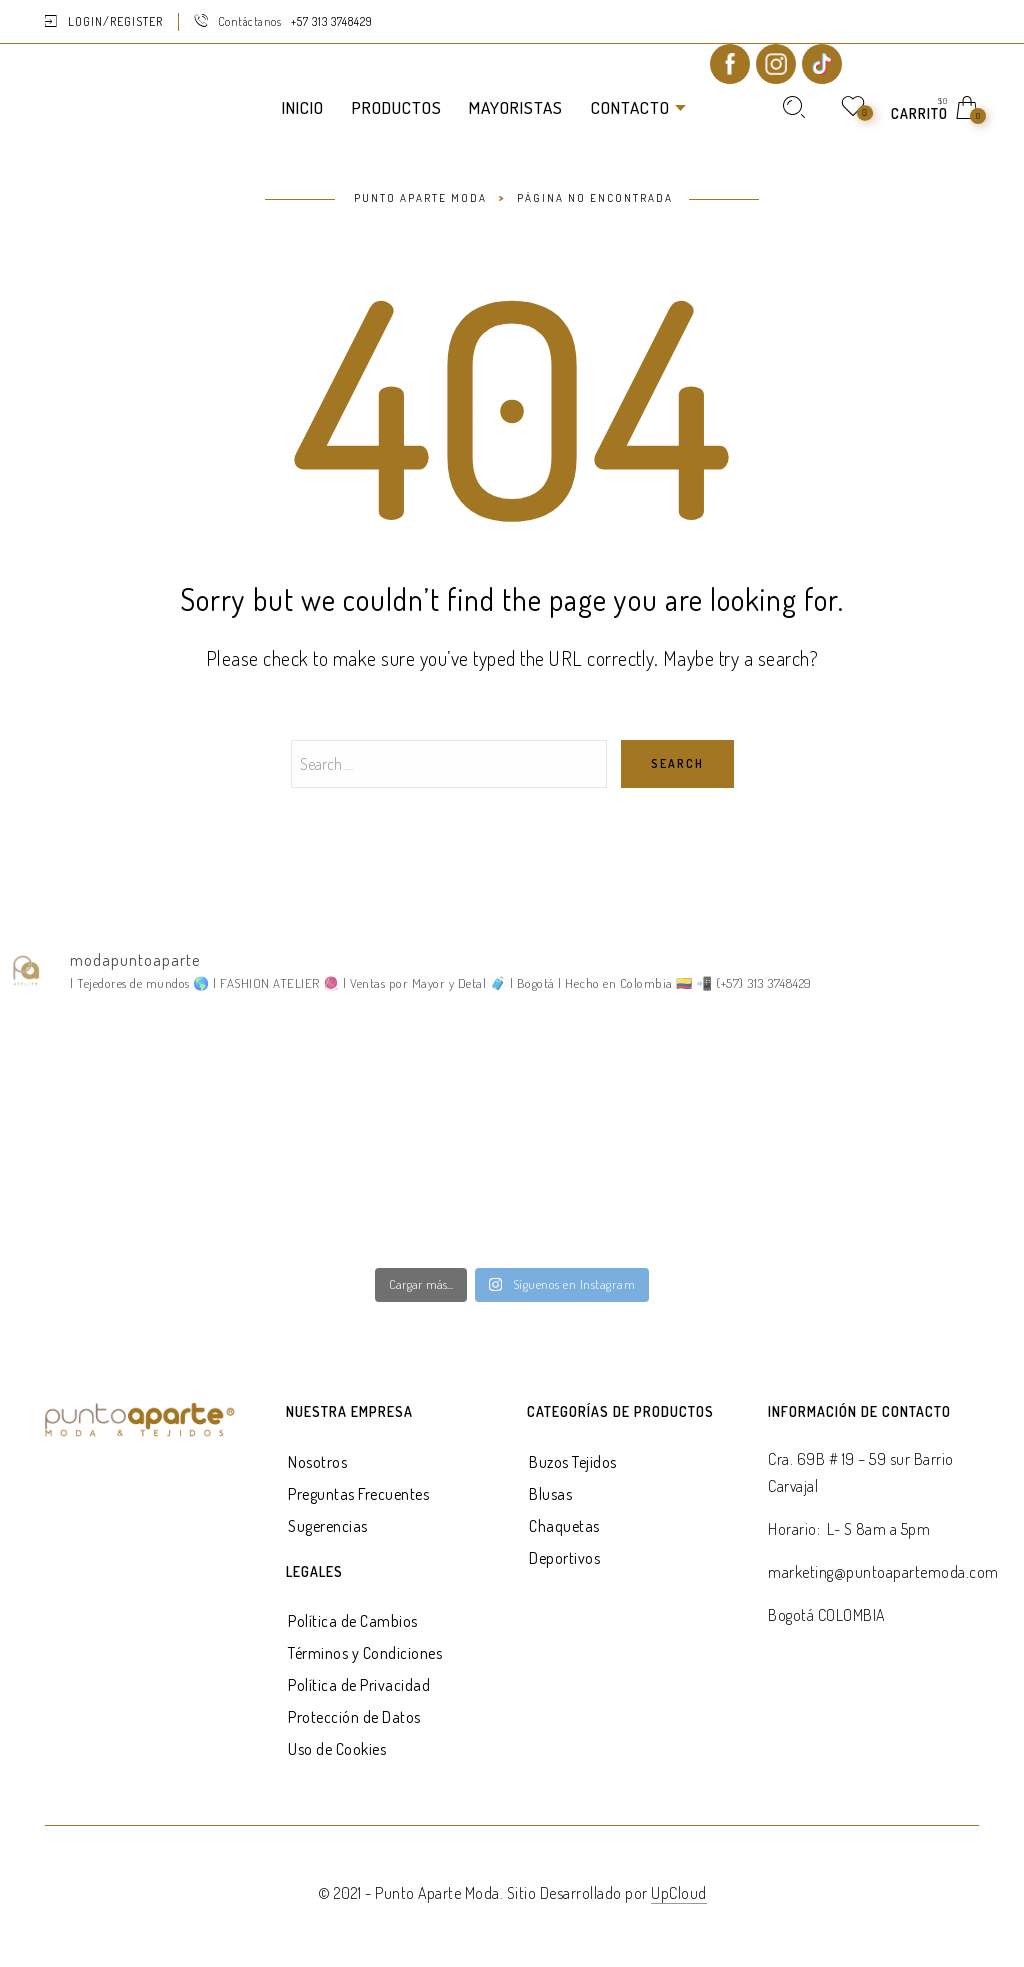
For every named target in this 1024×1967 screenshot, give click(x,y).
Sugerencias (328, 1526)
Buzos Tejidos (573, 1462)
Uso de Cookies (337, 1749)
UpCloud (679, 1893)
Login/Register (115, 21)
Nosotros (317, 1462)
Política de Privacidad (359, 1685)
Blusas (550, 1494)
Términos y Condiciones (365, 1653)
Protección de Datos (354, 1717)
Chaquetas (564, 1526)
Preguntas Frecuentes (358, 1494)
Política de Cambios (353, 1621)
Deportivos (564, 1558)
